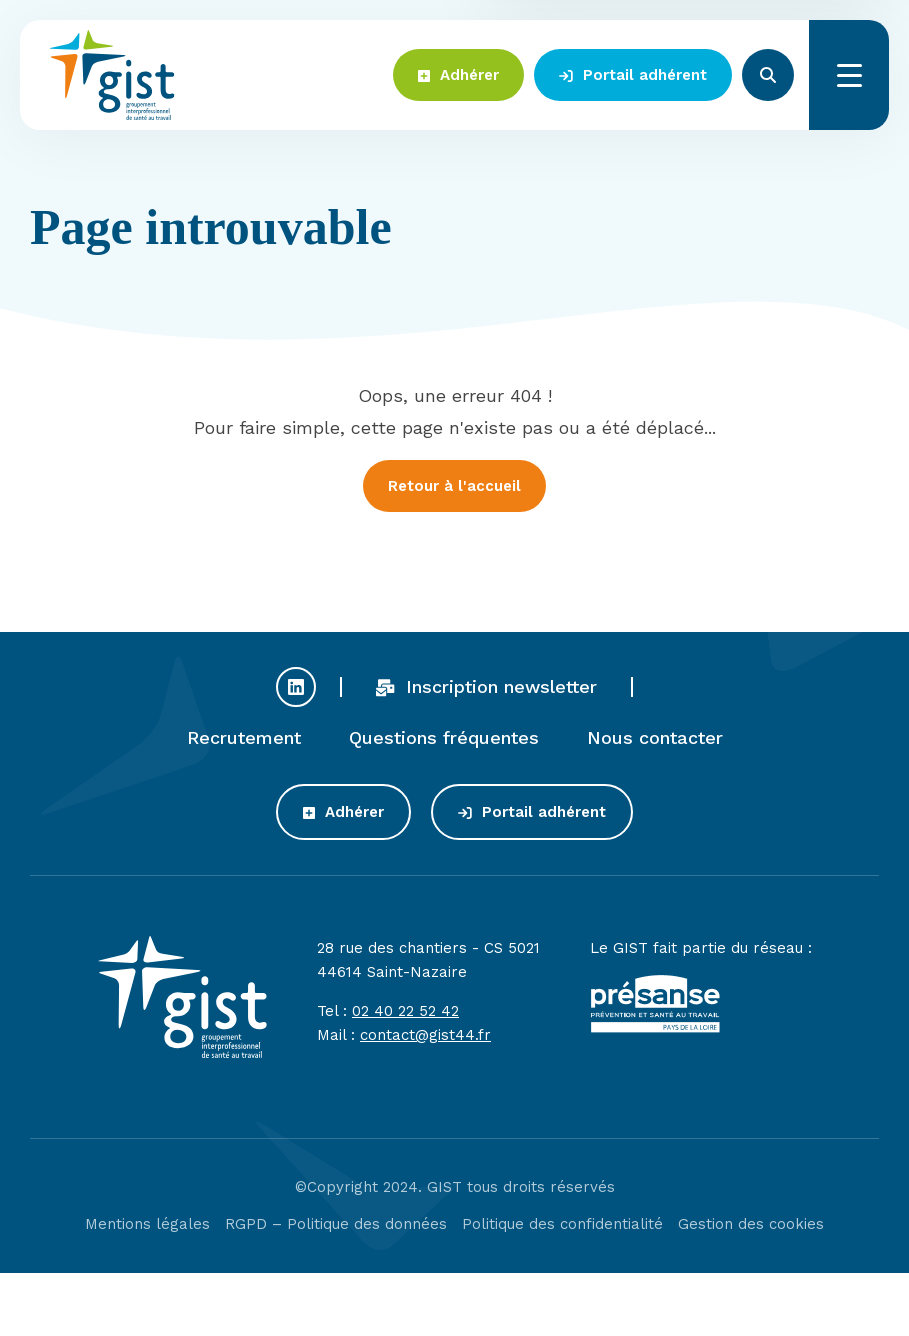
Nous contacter (655, 740)
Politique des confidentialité (562, 1227)
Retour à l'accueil (454, 486)
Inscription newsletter (487, 689)
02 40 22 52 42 (405, 1014)
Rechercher (768, 75)
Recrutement (244, 740)
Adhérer (458, 75)
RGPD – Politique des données (336, 1227)
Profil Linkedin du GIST (296, 690)
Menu (849, 75)
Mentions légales (147, 1227)
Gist (112, 75)
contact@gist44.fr (425, 1038)
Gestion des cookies (751, 1227)
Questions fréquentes (444, 740)
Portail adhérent (633, 75)
